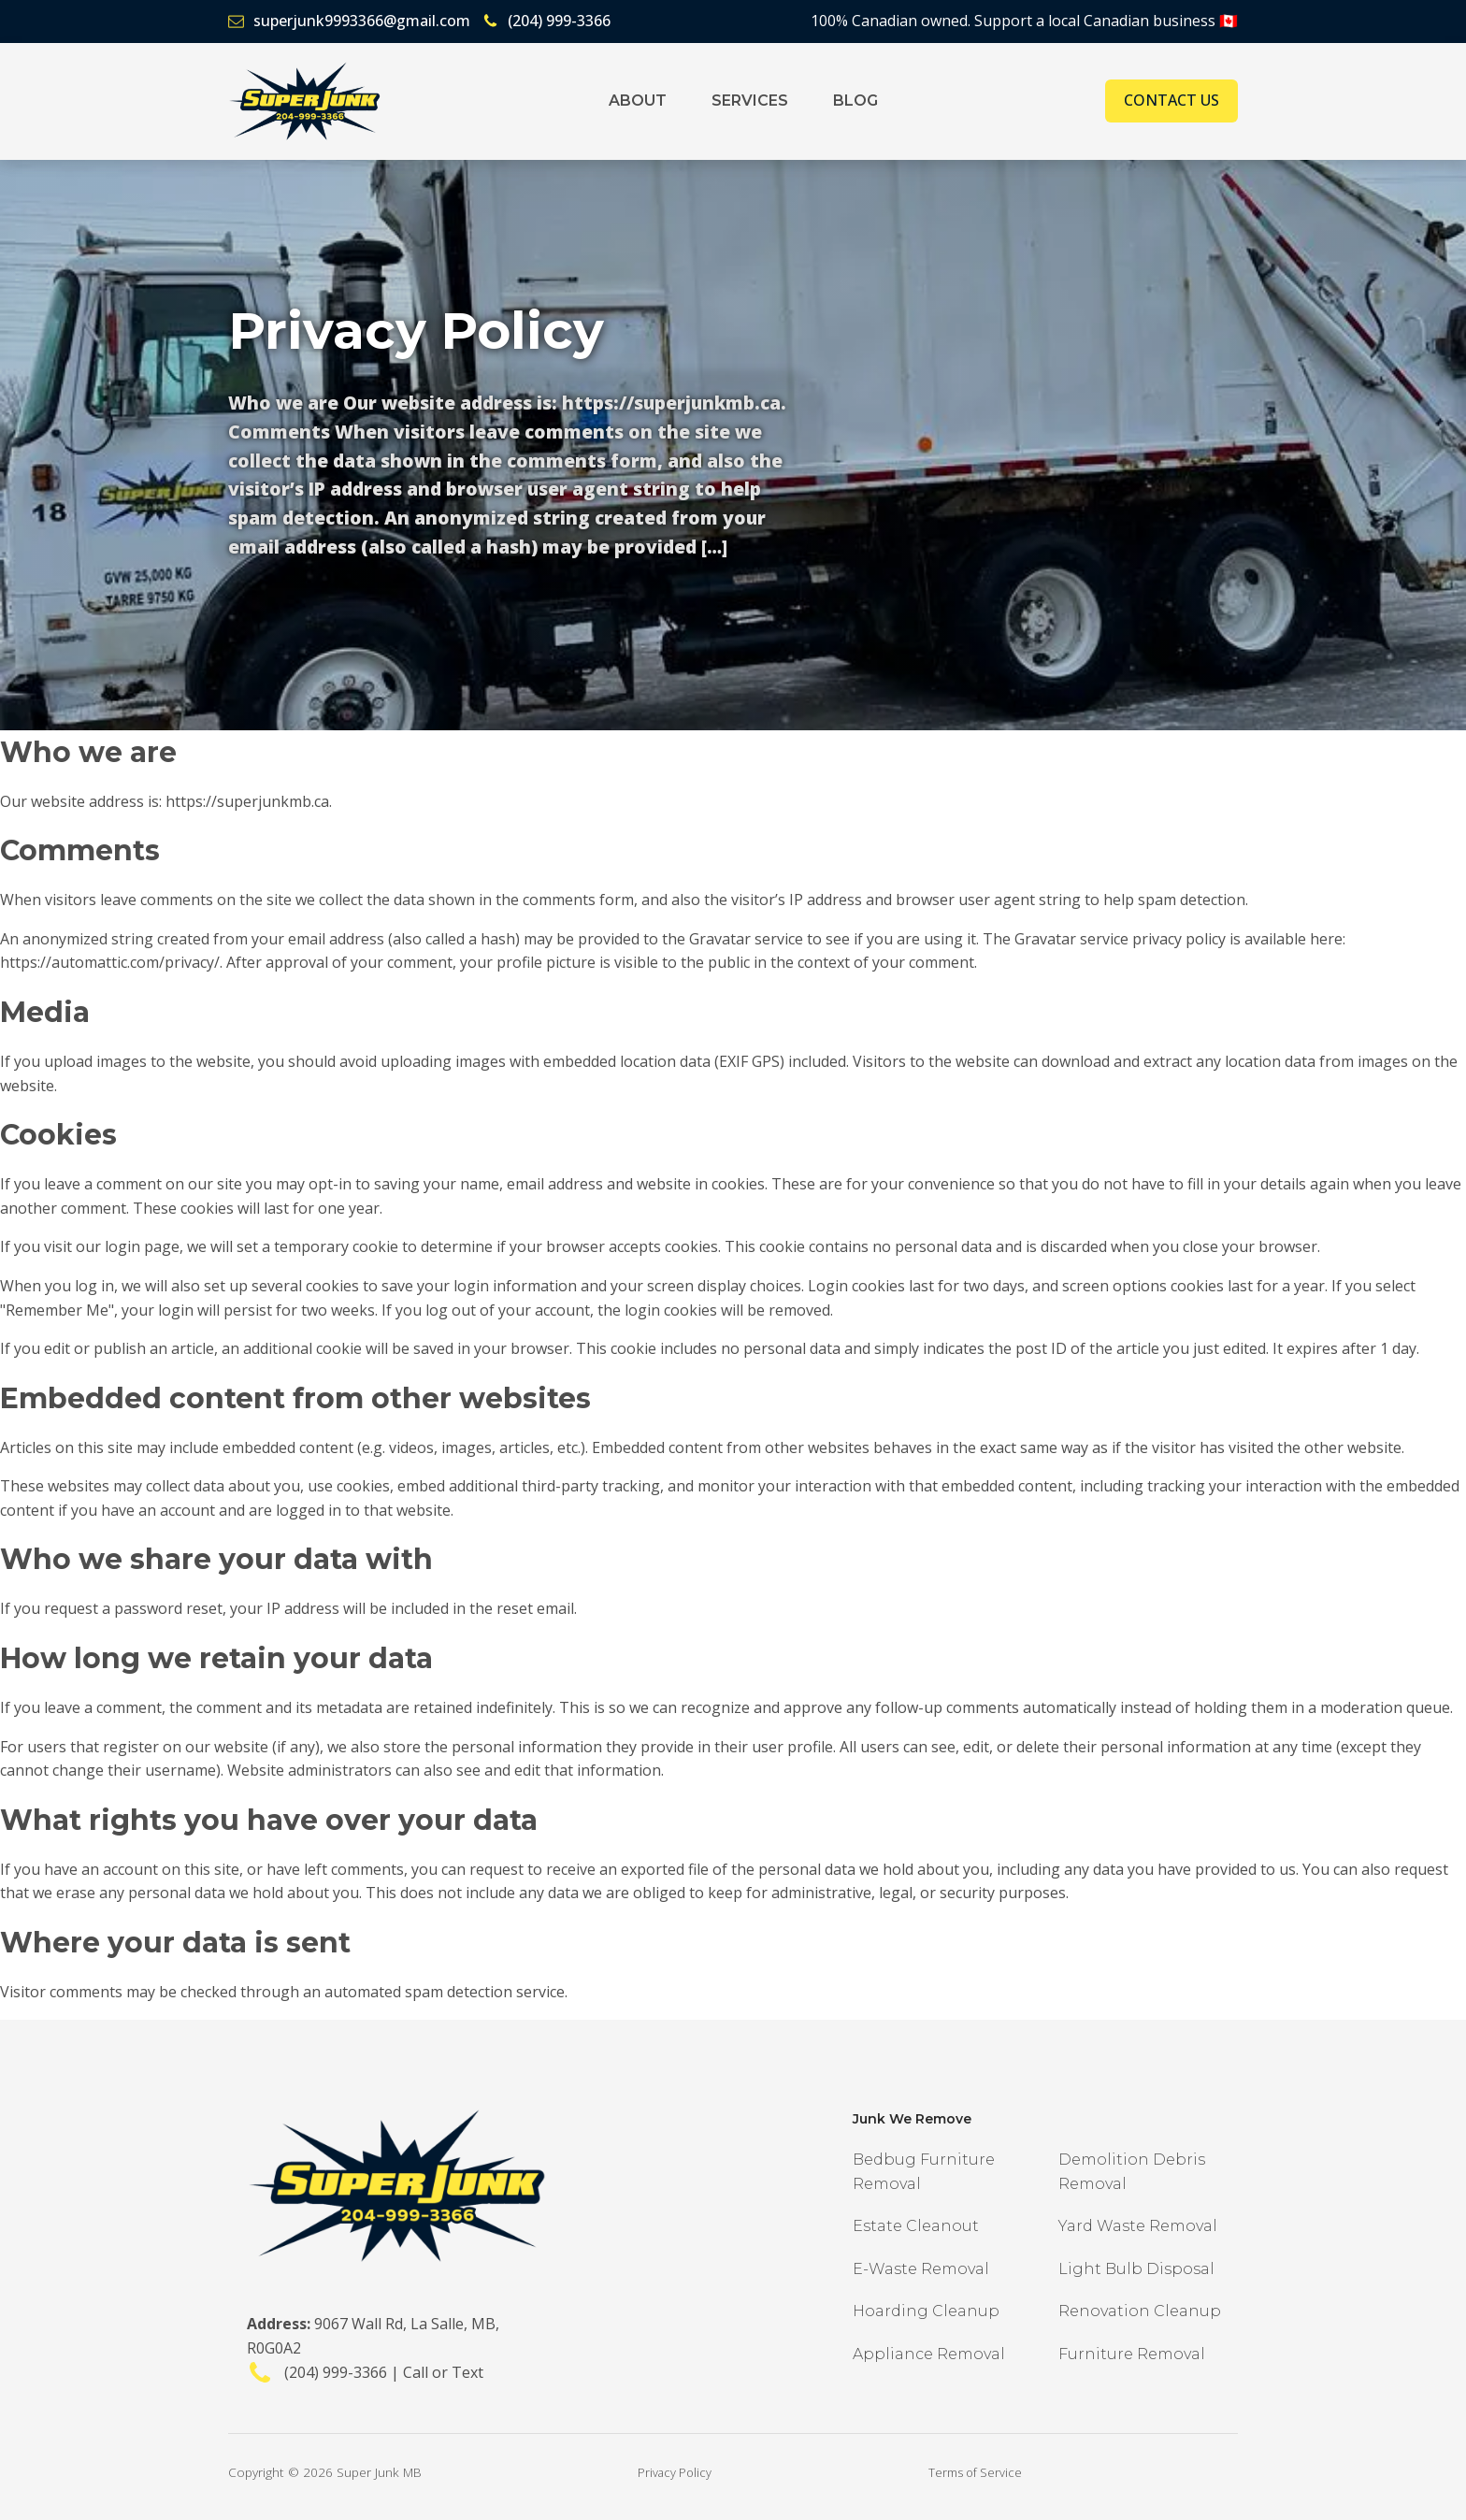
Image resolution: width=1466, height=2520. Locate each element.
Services (749, 100)
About (638, 100)
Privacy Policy (674, 2472)
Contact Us (1171, 100)
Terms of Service (975, 2472)
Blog (855, 100)
